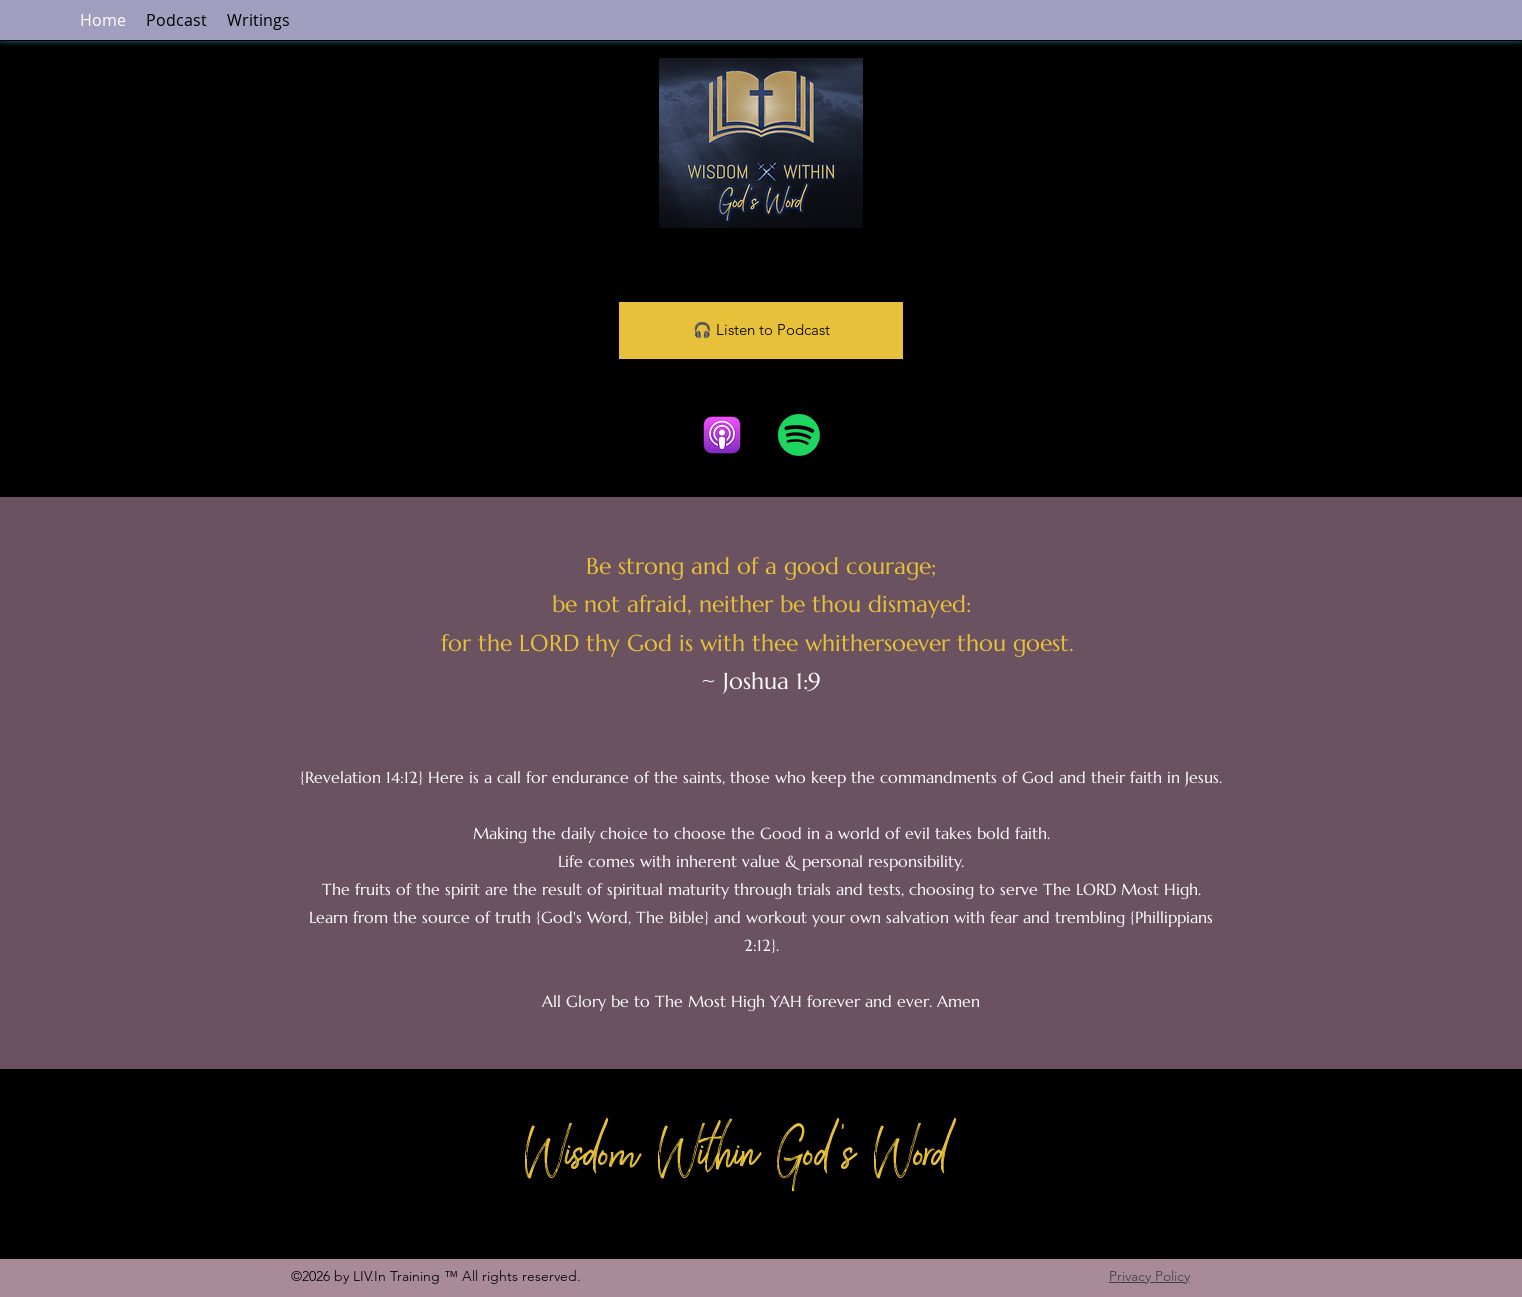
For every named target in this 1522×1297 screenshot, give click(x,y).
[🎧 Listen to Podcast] (761, 330)
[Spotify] (799, 435)
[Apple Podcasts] (722, 435)
